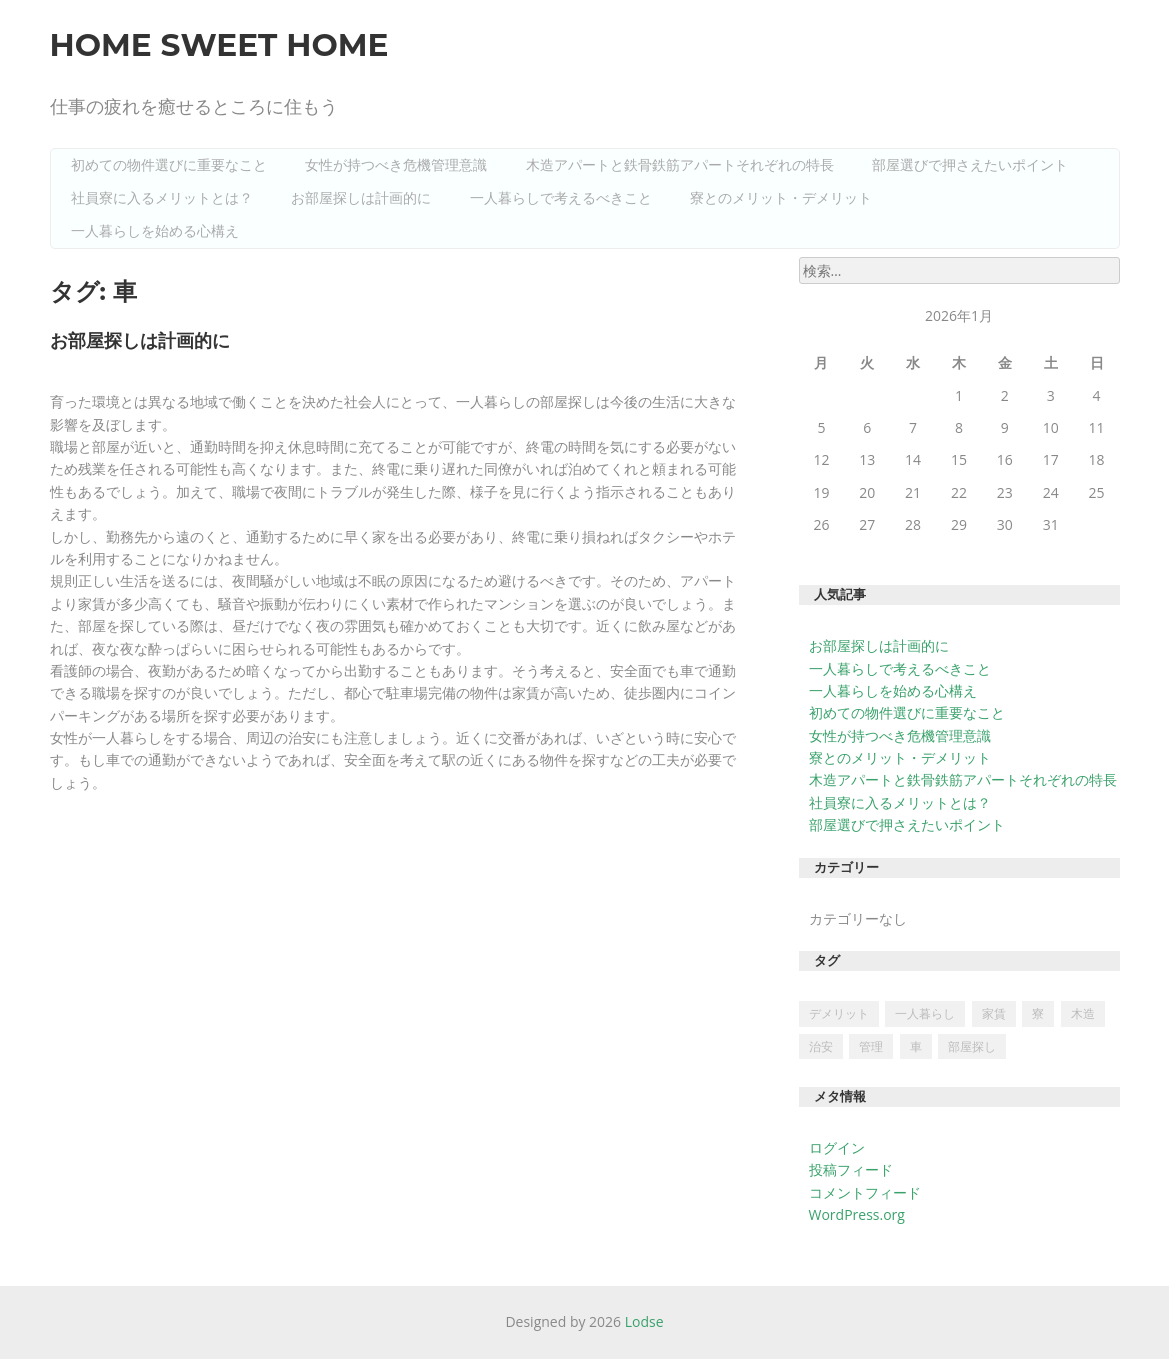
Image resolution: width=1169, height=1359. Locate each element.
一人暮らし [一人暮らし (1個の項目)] (925, 1013)
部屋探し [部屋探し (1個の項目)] (972, 1046)
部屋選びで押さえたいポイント (970, 165)
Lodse (644, 1321)
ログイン (837, 1147)
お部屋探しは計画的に (361, 198)
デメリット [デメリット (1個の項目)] (839, 1013)
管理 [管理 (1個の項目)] (871, 1046)
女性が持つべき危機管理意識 (396, 165)
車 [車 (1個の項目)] (916, 1046)
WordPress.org (857, 1214)
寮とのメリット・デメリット (781, 198)
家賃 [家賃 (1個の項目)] (994, 1013)
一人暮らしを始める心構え (155, 231)
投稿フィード (851, 1169)
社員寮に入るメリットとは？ (162, 198)
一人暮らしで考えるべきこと (561, 198)
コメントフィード (865, 1192)
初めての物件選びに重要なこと (169, 165)
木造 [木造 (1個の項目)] (1083, 1013)
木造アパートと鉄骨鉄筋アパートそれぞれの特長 (680, 165)
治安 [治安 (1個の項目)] (821, 1046)
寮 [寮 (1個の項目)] (1038, 1013)
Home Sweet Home (219, 45)
